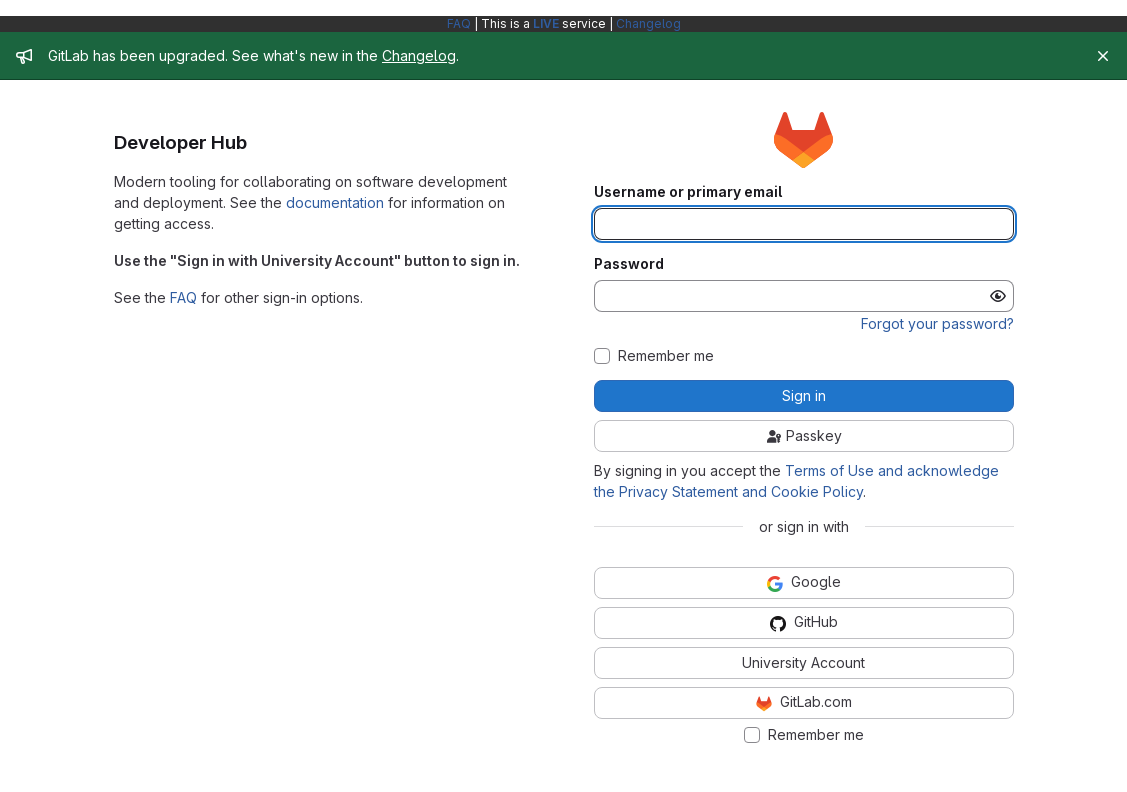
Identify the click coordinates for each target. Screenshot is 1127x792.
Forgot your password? (937, 323)
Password (629, 264)
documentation (335, 202)
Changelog (648, 23)
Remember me (666, 356)
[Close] (1103, 56)
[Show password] (998, 296)
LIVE (546, 23)
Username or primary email (688, 192)
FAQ (459, 23)
